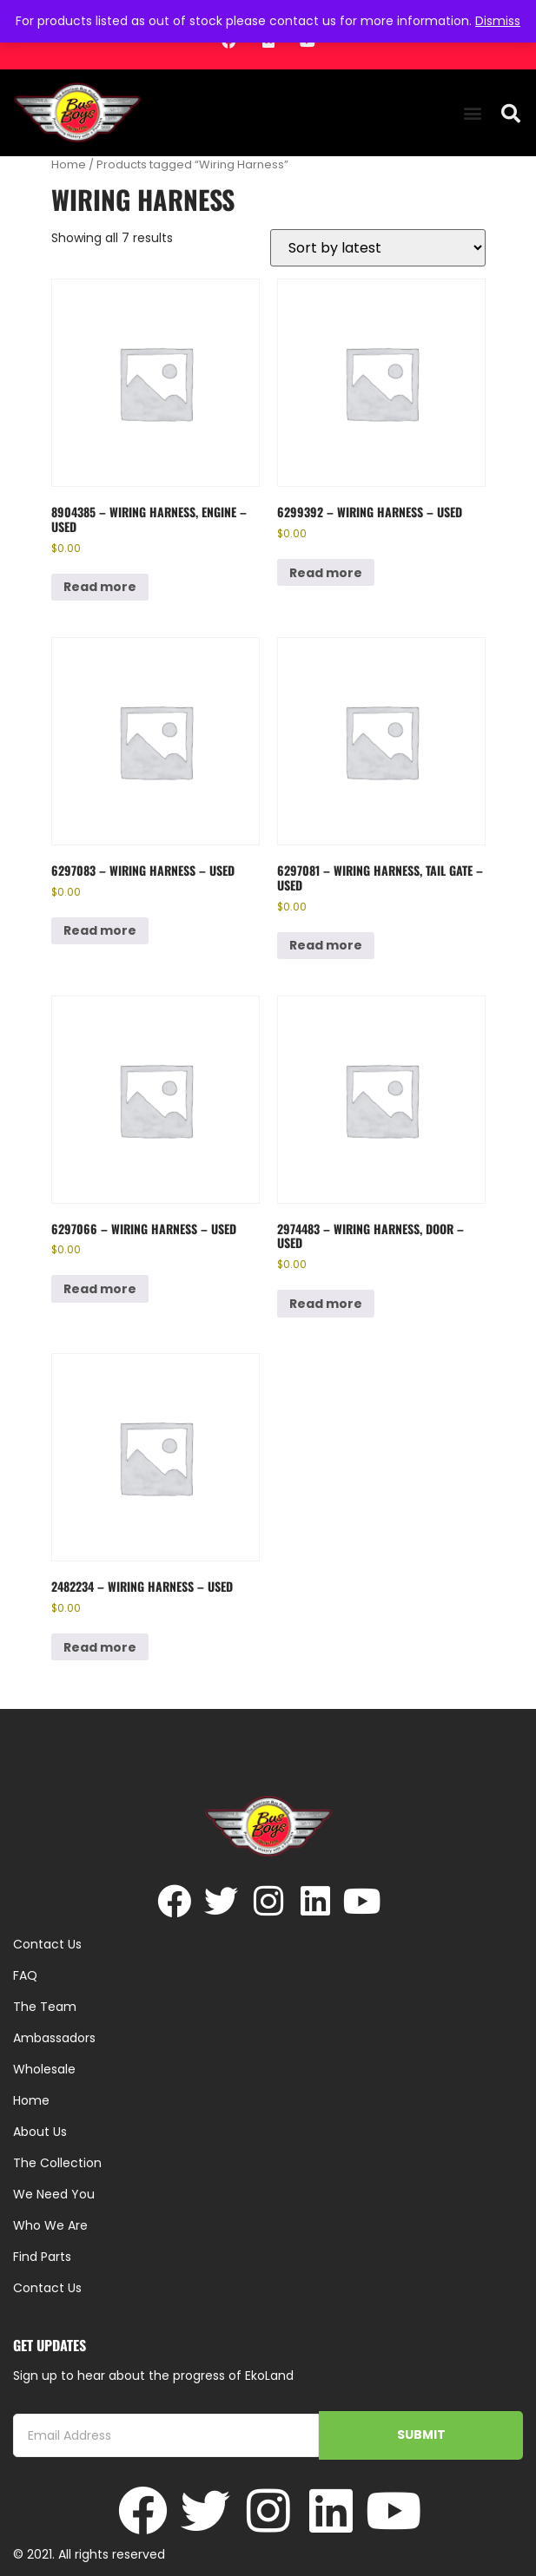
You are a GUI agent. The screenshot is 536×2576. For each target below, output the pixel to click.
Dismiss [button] (497, 21)
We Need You (54, 2194)
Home (68, 164)
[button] (473, 113)
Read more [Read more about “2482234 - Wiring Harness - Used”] (99, 1647)
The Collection (57, 2163)
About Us (40, 2131)
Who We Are (50, 2225)
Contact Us (47, 2288)
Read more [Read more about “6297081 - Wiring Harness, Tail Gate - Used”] (325, 945)
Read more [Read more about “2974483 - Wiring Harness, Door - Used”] (325, 1303)
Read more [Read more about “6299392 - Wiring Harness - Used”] (325, 573)
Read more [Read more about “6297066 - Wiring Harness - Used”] (99, 1289)
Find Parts (42, 2256)
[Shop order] (378, 247)
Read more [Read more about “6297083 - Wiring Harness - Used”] (99, 930)
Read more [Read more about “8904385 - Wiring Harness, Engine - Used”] (99, 586)
